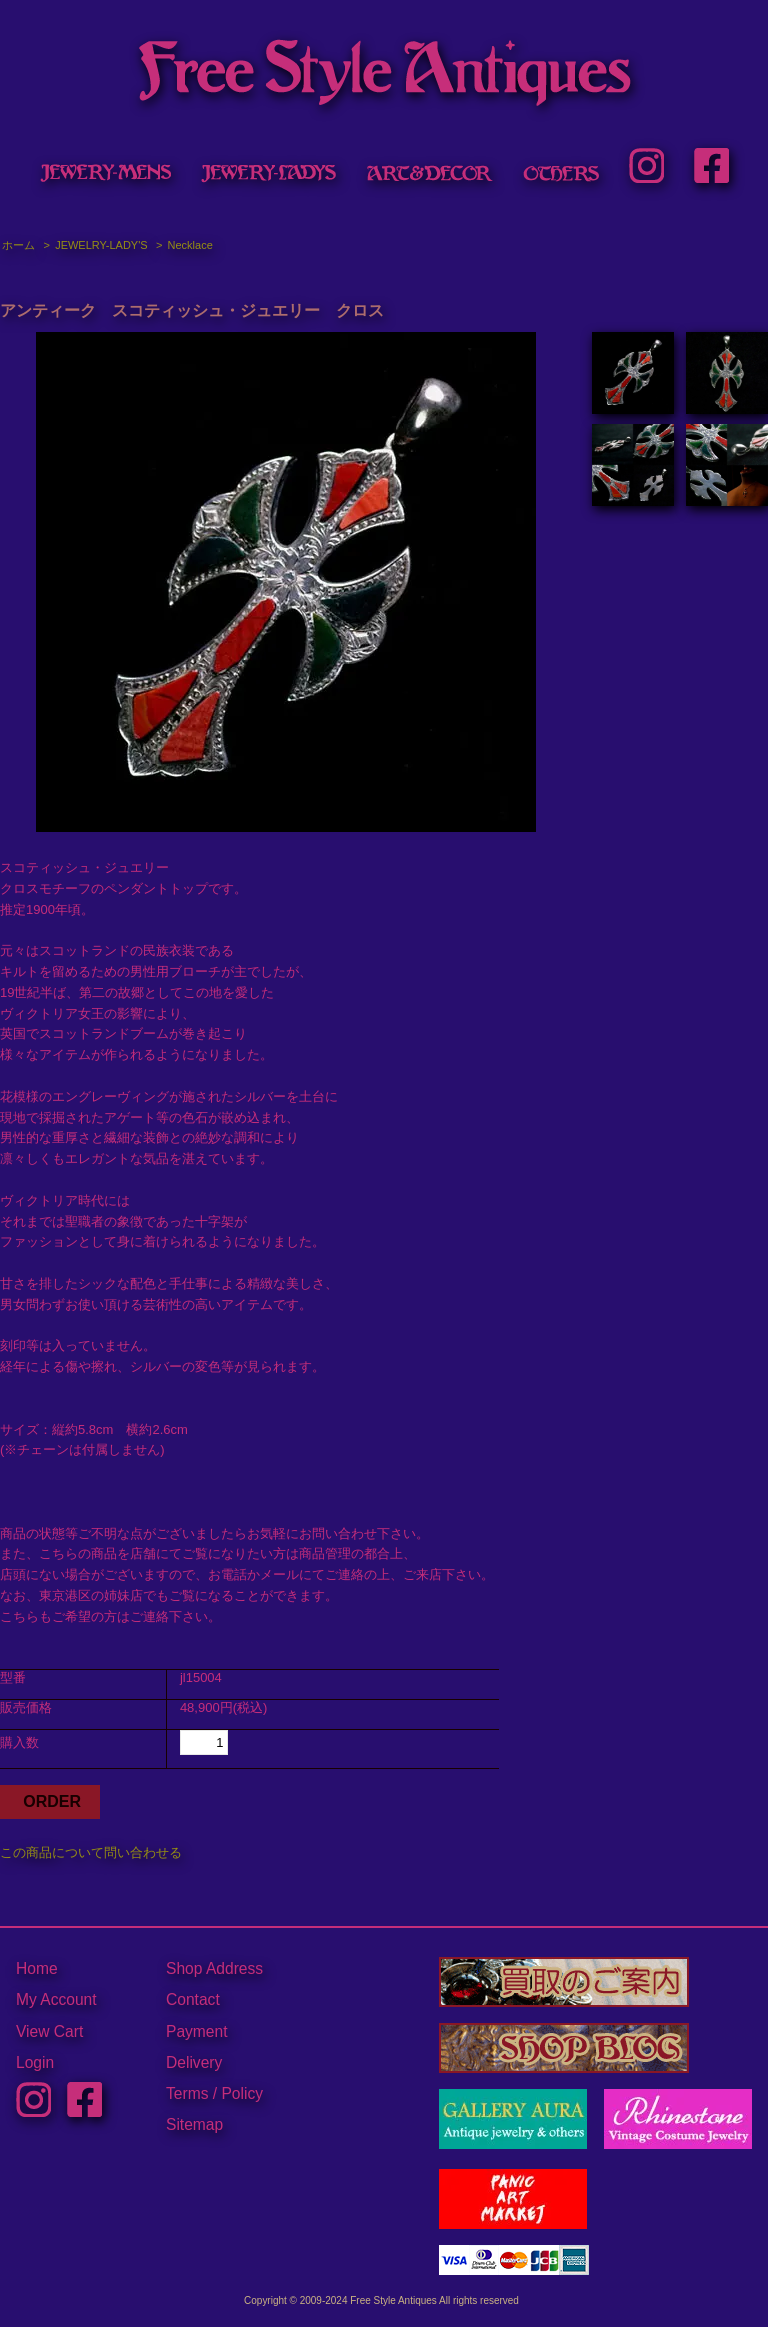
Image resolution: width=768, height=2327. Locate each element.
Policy (242, 2093)
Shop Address (214, 1968)
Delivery (194, 2062)
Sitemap (194, 2124)
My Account (56, 1999)
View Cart (49, 2031)
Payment (197, 2031)
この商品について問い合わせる (91, 1852)
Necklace (190, 245)
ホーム (18, 245)
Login (35, 2062)
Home (37, 1968)
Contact (193, 1999)
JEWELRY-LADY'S (101, 245)
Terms (187, 2093)
